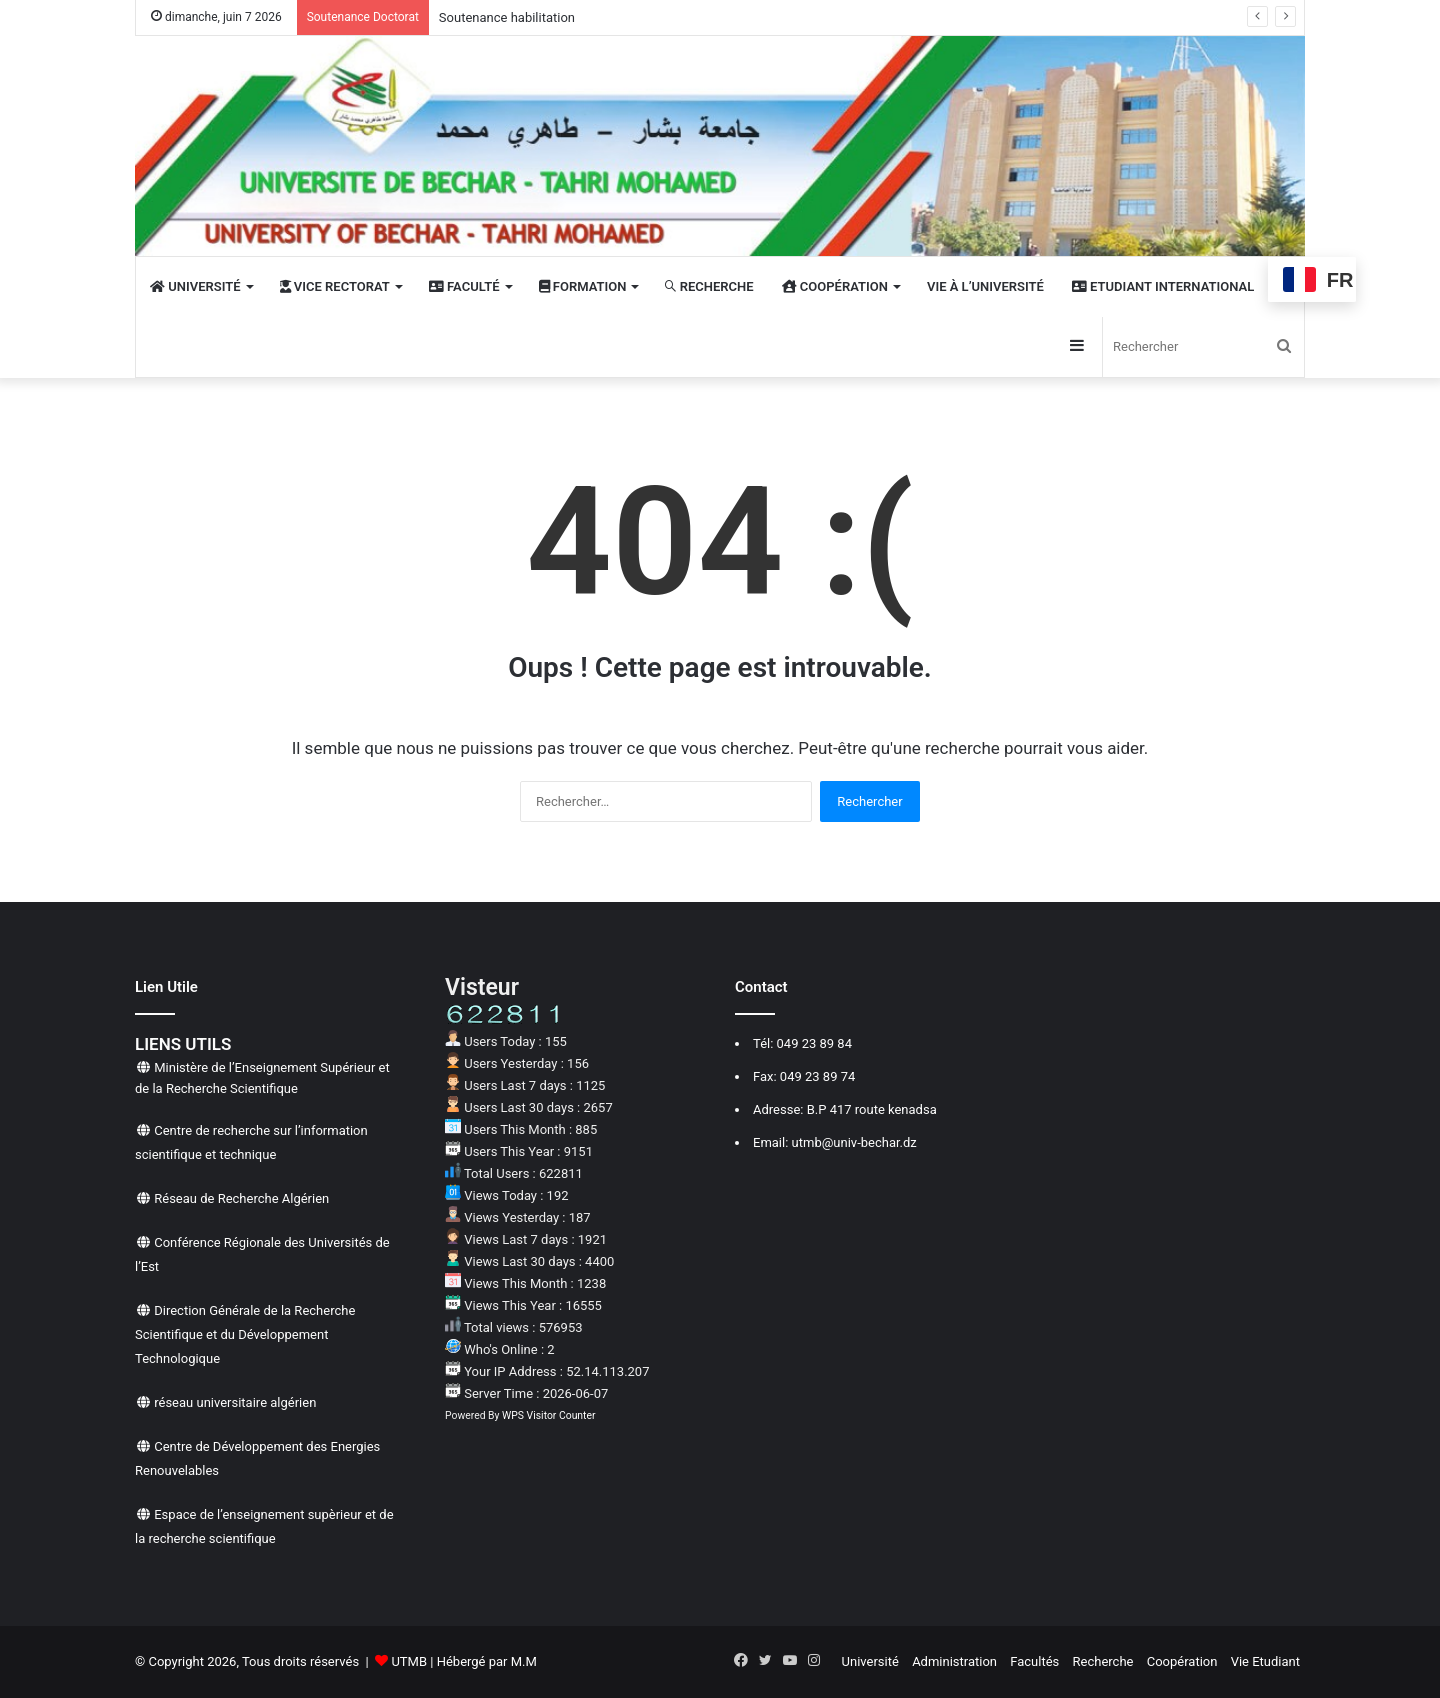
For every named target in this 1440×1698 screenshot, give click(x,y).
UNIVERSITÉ (195, 286)
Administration (954, 1661)
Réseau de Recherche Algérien (241, 1198)
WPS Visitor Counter (548, 1415)
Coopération (1182, 1661)
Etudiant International (1163, 286)
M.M (524, 1661)
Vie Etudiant (1265, 1661)
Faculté (464, 286)
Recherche (1103, 1661)
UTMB (409, 1661)
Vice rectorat (335, 286)
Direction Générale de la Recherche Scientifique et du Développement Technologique (245, 1334)
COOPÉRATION (835, 286)
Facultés (1034, 1661)
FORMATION (583, 286)
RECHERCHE (709, 286)
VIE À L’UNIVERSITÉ (985, 286)
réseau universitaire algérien (235, 1402)
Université (870, 1661)
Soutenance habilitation (507, 17)
